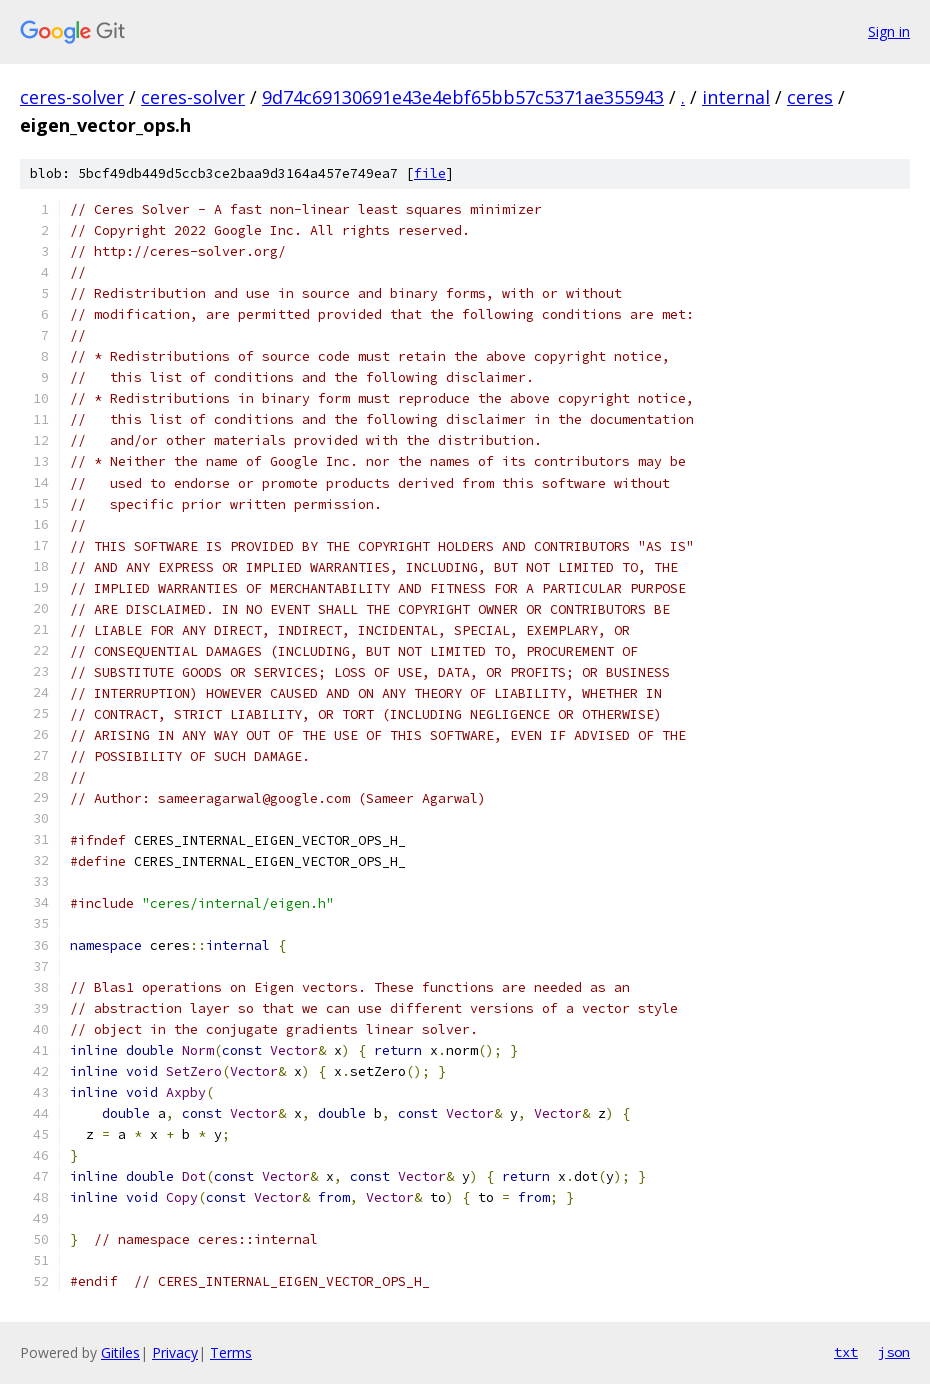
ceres (810, 97)
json (894, 1352)
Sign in (889, 31)
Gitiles (120, 1352)
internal (736, 97)
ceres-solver (72, 97)
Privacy (175, 1352)
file (430, 173)
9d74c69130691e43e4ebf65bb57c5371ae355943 (463, 97)
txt (846, 1352)
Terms (231, 1352)
